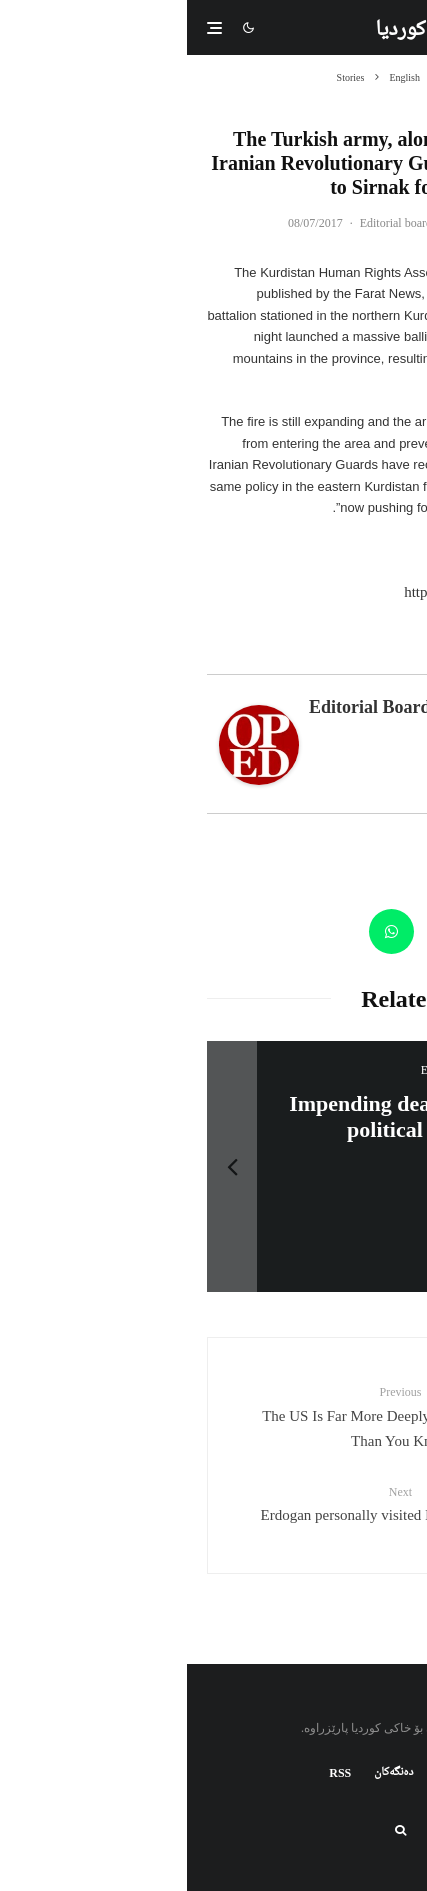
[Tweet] (324, 931)
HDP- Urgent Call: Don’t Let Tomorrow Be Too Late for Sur (242, 1116)
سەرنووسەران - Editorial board (249, 223)
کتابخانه (266, 1773)
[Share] (384, 931)
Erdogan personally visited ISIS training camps (213, 1503)
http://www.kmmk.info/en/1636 (312, 592)
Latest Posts (304, 661)
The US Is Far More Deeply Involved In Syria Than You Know (213, 1415)
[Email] (264, 931)
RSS (153, 1773)
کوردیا (213, 31)
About (380, 661)
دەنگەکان (206, 1773)
